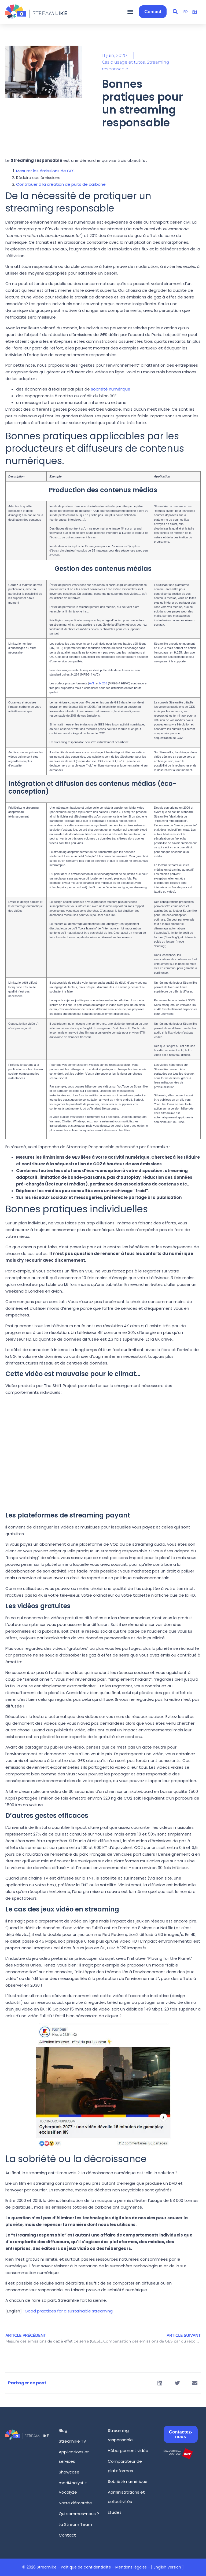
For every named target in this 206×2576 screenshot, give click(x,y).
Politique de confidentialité (86, 2567)
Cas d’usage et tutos (123, 62)
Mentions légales (131, 2567)
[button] (130, 11)
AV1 (91, 683)
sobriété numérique (110, 389)
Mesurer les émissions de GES (45, 171)
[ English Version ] (167, 2567)
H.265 (103, 683)
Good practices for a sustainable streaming (69, 2311)
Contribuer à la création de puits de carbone (61, 184)
